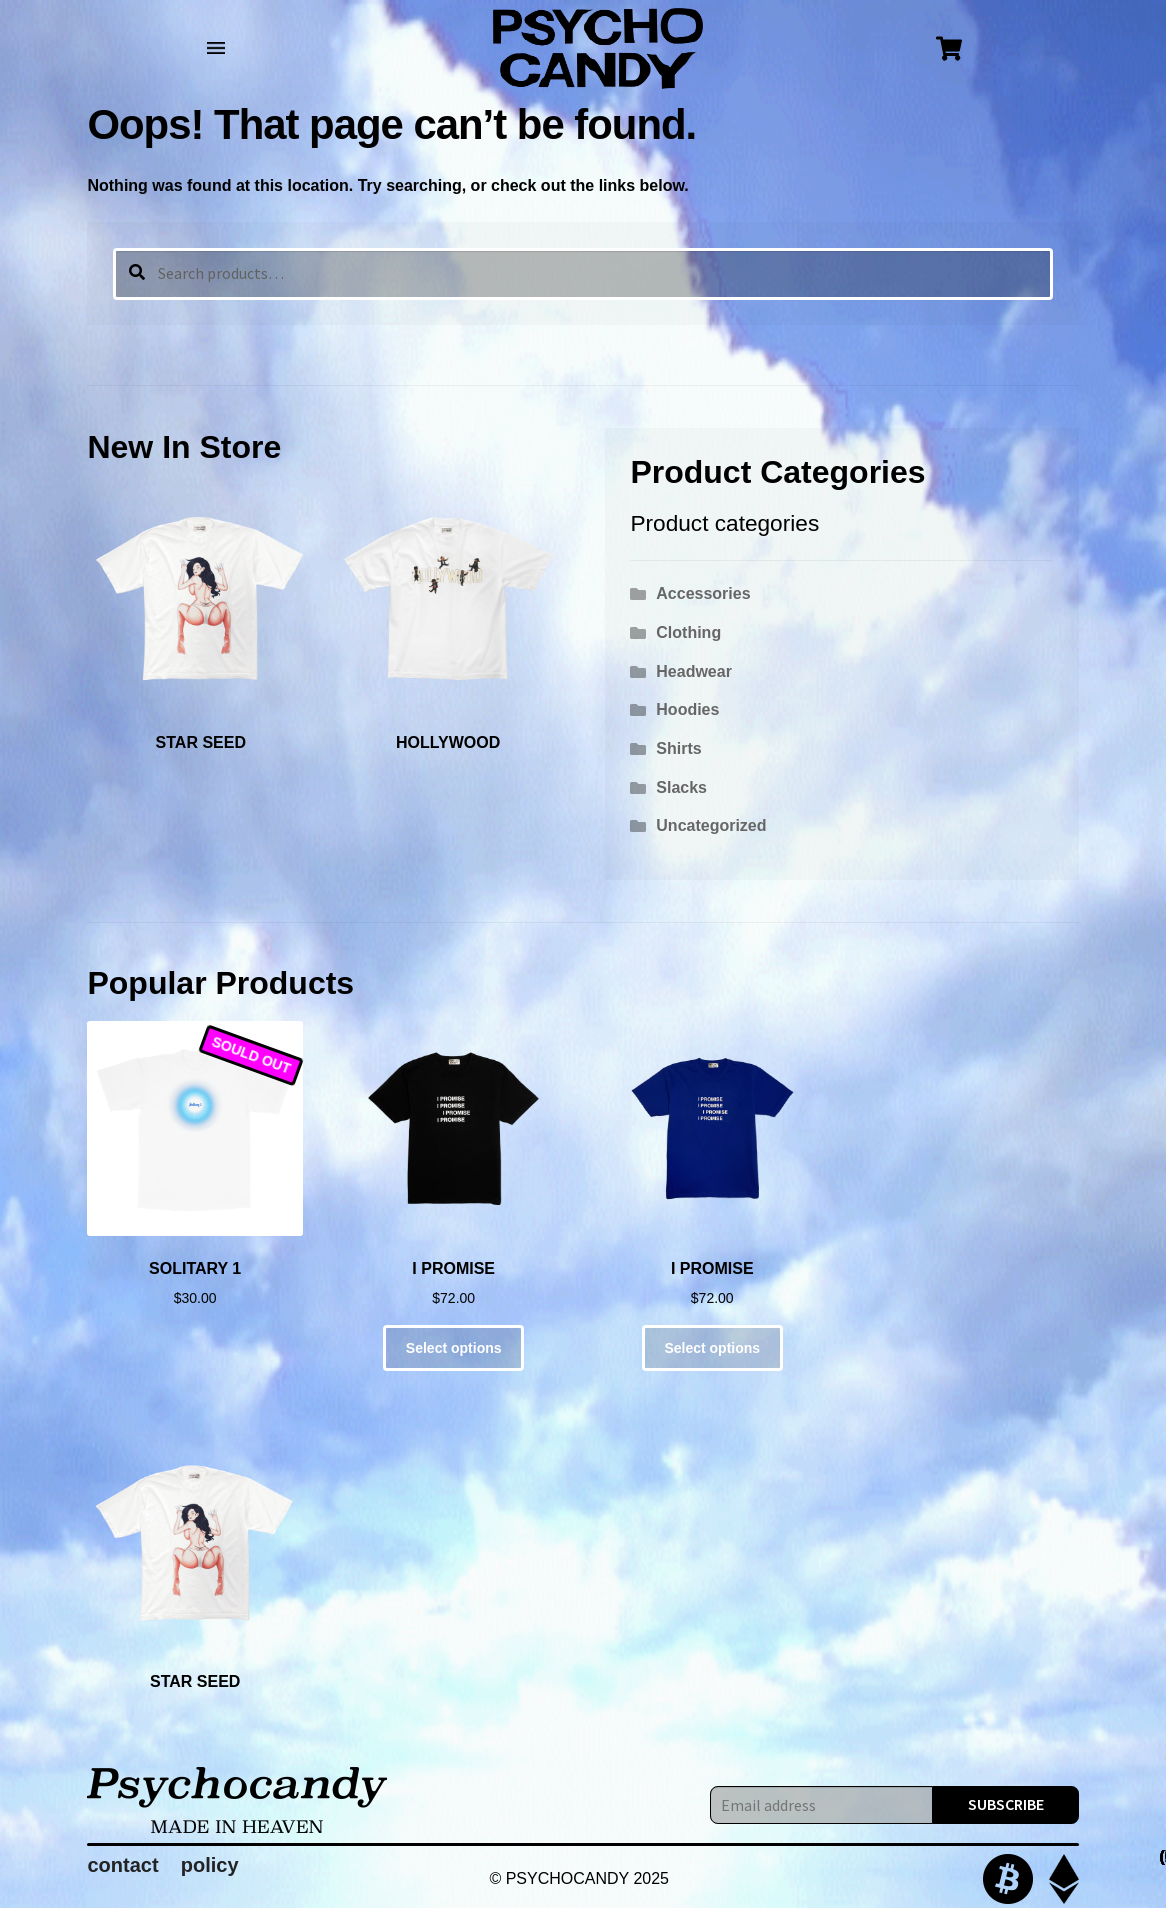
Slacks (681, 787)
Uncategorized (711, 825)
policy (210, 1865)
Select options (454, 1348)
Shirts (678, 748)
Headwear (694, 671)
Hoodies (687, 709)
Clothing (688, 632)
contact (122, 1865)
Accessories (703, 593)
